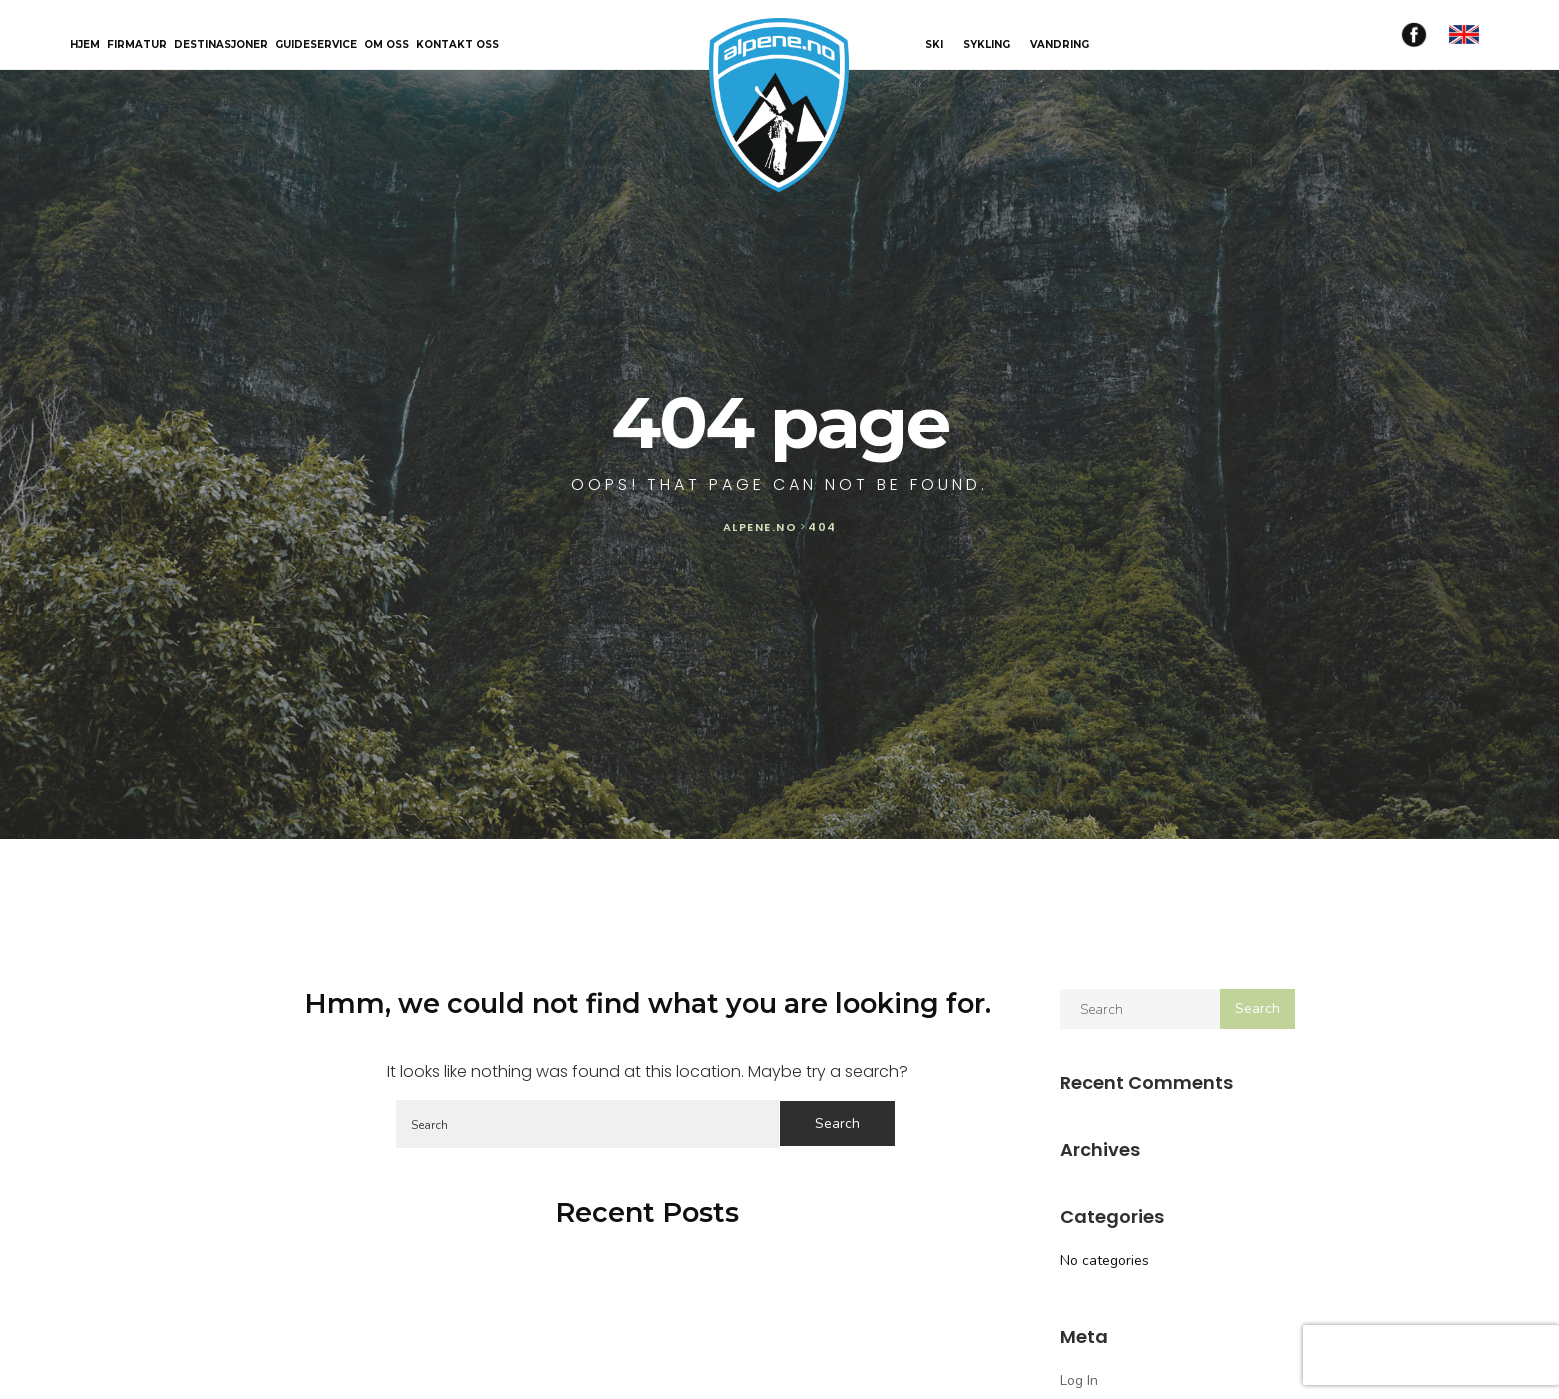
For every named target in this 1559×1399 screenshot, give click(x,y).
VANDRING (1059, 44)
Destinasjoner (221, 45)
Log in (1079, 1380)
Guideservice (316, 45)
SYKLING (986, 44)
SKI (934, 44)
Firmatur (137, 45)
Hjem (85, 45)
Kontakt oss (457, 45)
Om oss (386, 45)
